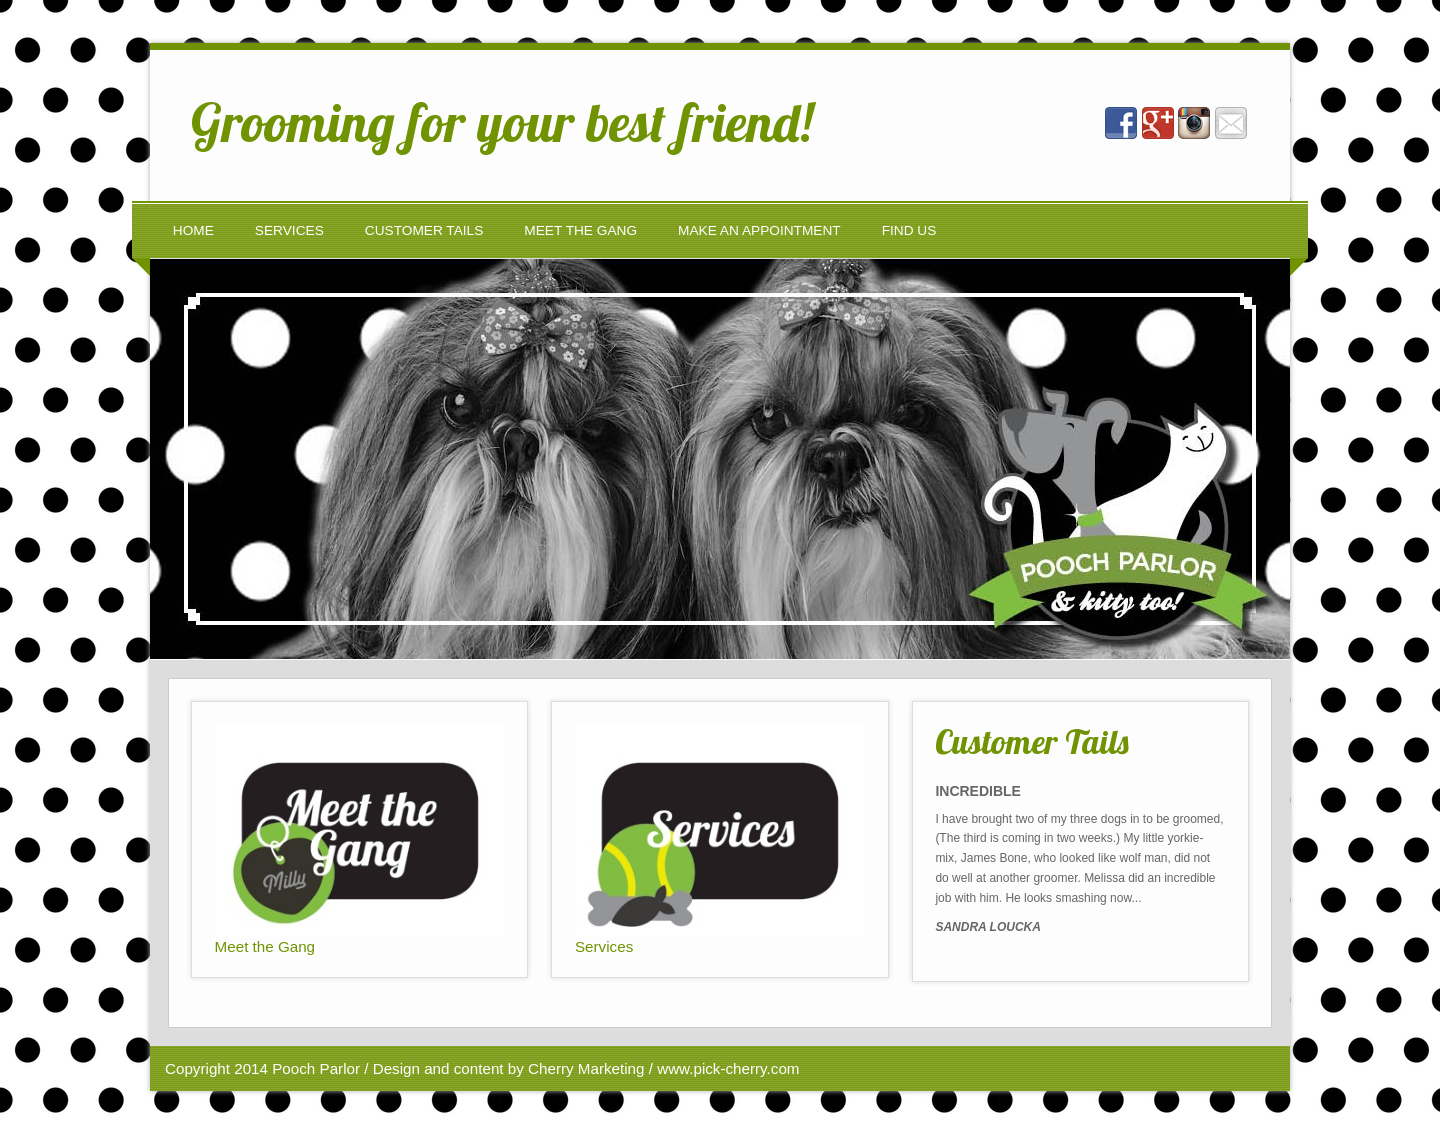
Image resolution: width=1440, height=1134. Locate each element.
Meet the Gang (580, 230)
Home (193, 230)
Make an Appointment (759, 230)
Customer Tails (424, 230)
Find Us (909, 230)
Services (289, 230)
